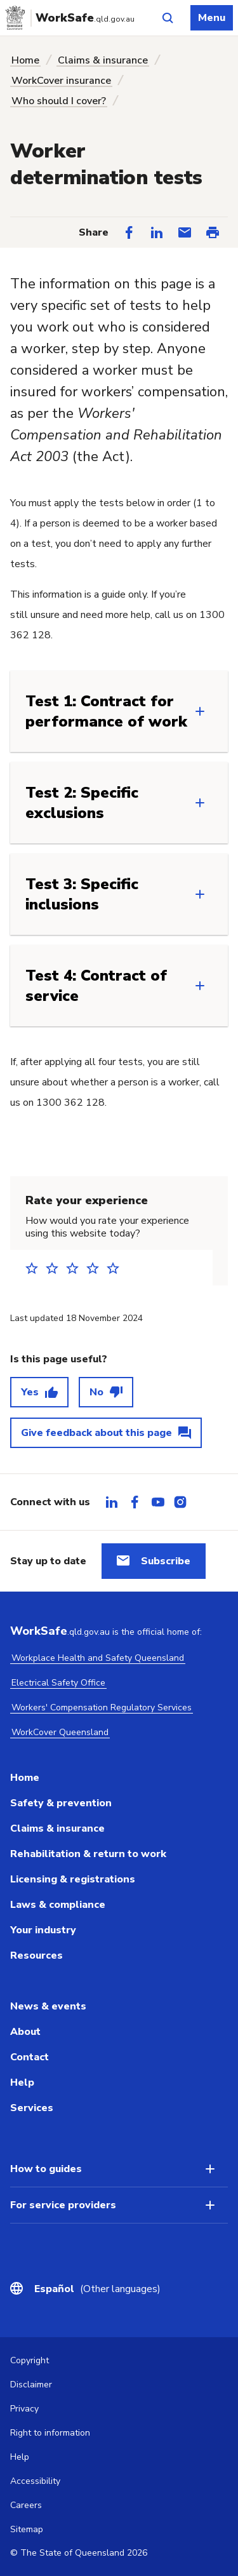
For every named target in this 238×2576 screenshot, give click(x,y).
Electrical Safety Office (58, 1683)
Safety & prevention (61, 1803)
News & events (48, 2006)
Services (31, 2108)
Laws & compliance (57, 1905)
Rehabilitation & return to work (88, 1854)
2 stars (56, 1268)
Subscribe (165, 1561)
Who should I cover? (58, 101)
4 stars (96, 1268)
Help (22, 2083)
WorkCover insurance (61, 80)
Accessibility (35, 2481)
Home (25, 60)
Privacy (24, 2409)
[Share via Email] (184, 232)
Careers (26, 2505)
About (25, 2032)
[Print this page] (212, 232)
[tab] (112, 1502)
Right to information (50, 2433)
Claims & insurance (103, 60)
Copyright (29, 2360)
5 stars (117, 1268)
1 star (35, 1268)
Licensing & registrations (72, 1879)
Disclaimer (31, 2384)
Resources (36, 1955)
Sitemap (26, 2529)
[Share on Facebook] (129, 232)
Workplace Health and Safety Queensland (97, 1658)
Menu (211, 18)
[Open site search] (167, 18)
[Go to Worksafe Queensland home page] (72, 17)
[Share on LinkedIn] (156, 232)
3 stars (76, 1268)
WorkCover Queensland (60, 1732)
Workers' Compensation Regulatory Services (101, 1707)
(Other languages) (97, 2289)
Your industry (43, 1930)
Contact (29, 2057)
